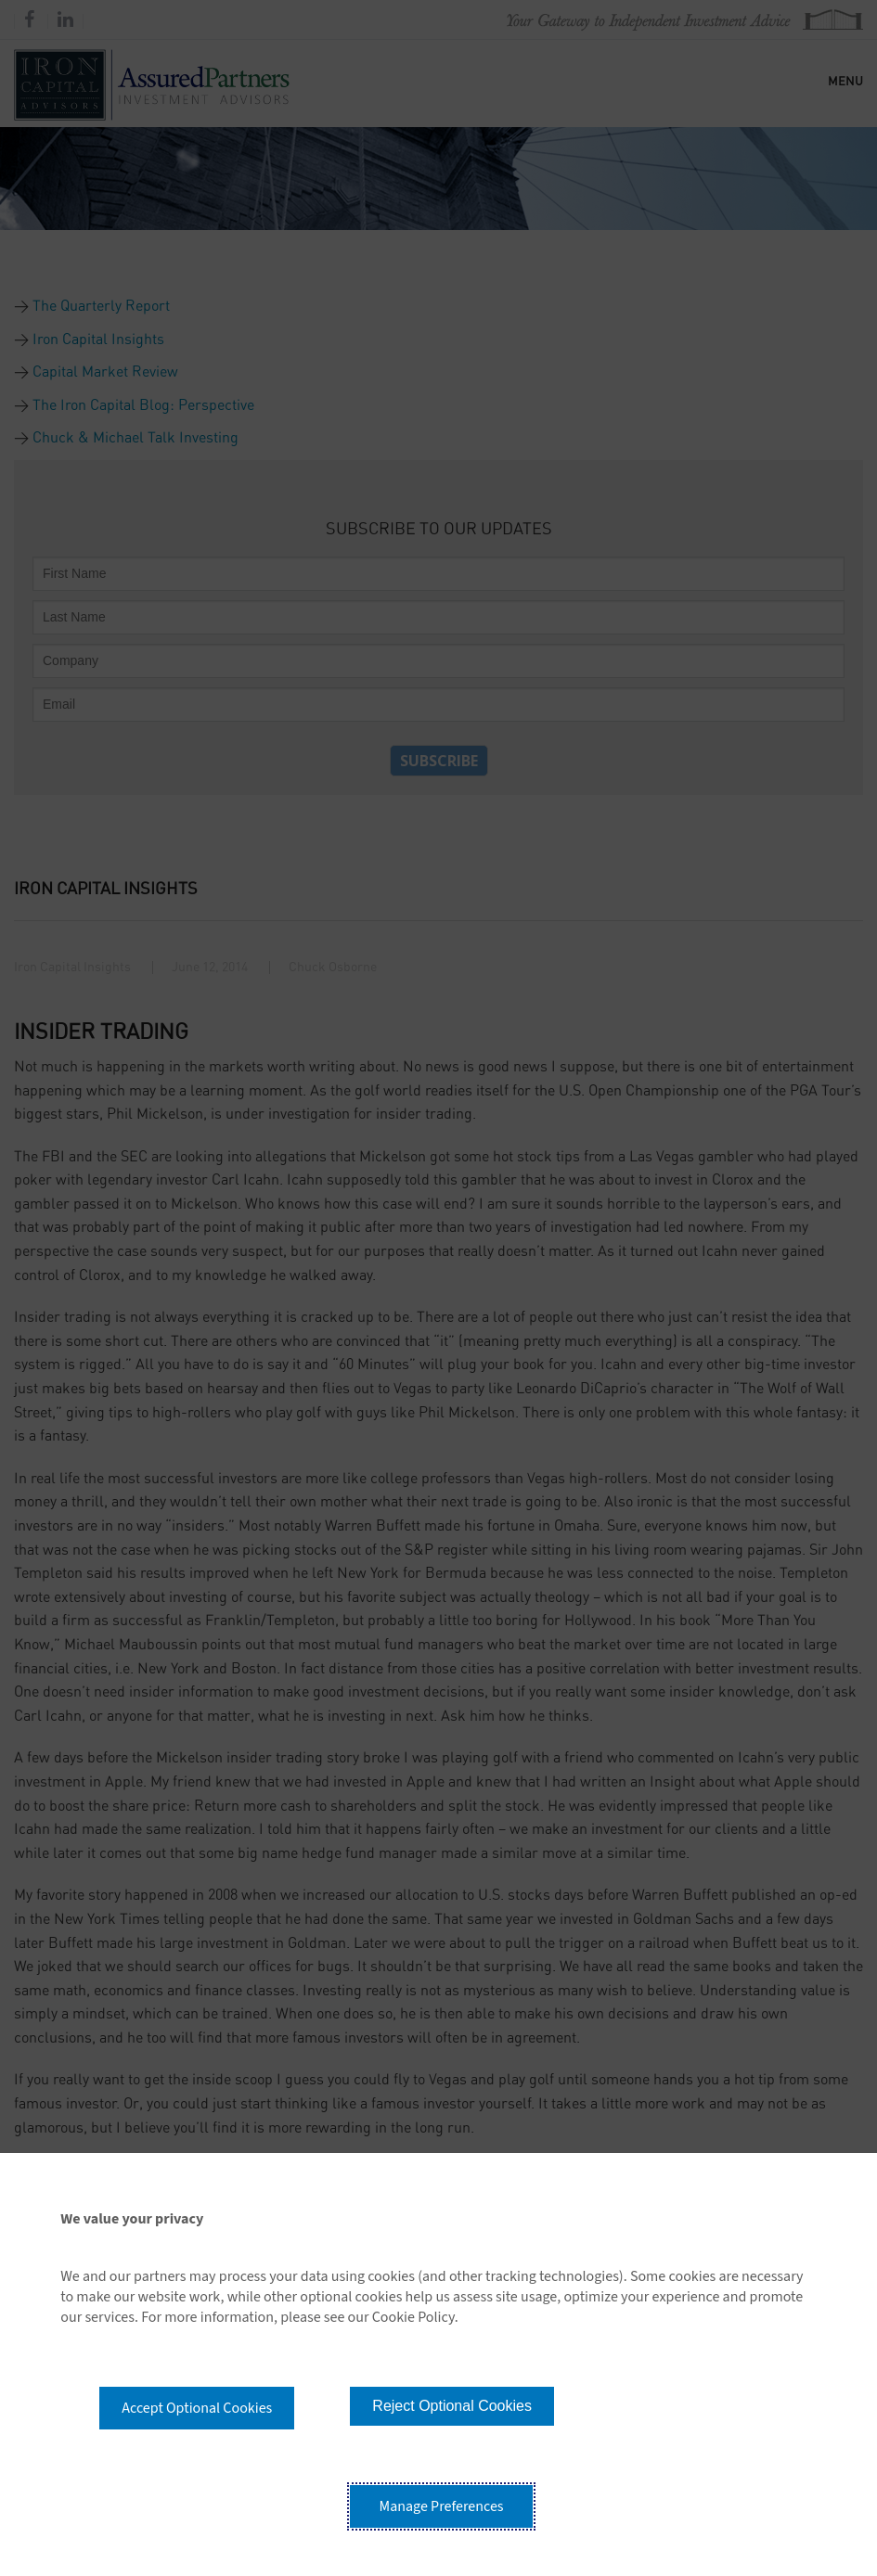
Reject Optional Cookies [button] (452, 2406)
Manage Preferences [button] (442, 2506)
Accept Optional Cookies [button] (197, 2408)
